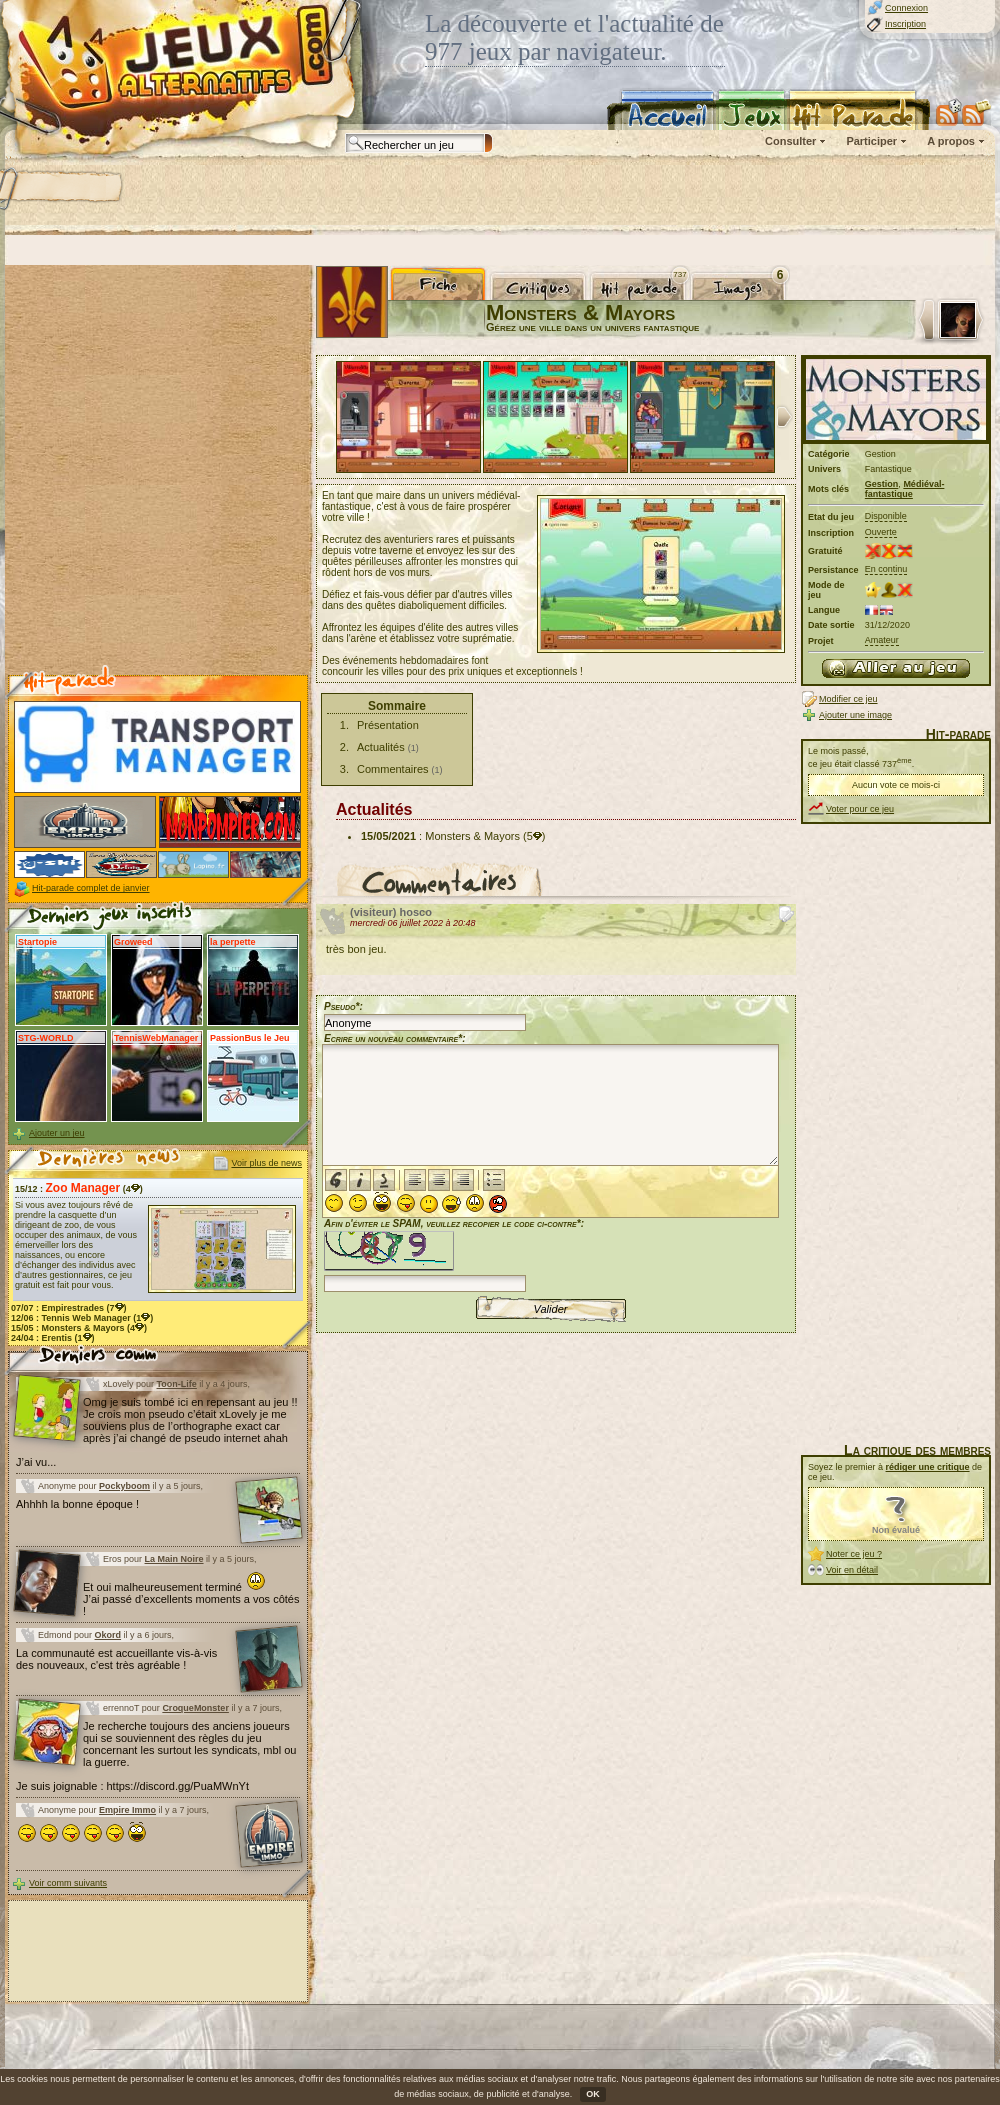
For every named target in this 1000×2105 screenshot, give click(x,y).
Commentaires (393, 769)
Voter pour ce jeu (860, 809)
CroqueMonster (195, 1708)
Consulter (790, 141)
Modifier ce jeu (848, 699)
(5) (534, 836)
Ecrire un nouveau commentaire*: (395, 1038)
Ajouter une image (855, 715)
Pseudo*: (343, 1006)
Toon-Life (177, 1384)
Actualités (381, 747)
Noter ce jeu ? (854, 1554)
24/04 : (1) (53, 1338)
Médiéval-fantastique (905, 489)
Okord (108, 1635)
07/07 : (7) (69, 1308)
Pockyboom (124, 1486)
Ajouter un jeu (57, 1133)
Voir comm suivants (68, 1883)
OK (593, 2094)
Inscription (905, 24)
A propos (951, 141)
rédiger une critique (928, 1467)
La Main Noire (174, 1559)
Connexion (906, 8)
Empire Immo (127, 1810)
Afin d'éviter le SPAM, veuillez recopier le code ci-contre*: (454, 1253)
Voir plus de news (266, 1163)
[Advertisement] (272, 195)
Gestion (882, 484)
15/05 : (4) (79, 1328)
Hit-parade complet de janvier (91, 888)
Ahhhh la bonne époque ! (77, 1504)
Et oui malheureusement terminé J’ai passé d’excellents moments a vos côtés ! (191, 1599)
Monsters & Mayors (472, 836)
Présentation (388, 725)
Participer (871, 141)
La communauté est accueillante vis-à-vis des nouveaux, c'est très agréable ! (116, 1659)
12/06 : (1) (82, 1318)
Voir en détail (852, 1570)
